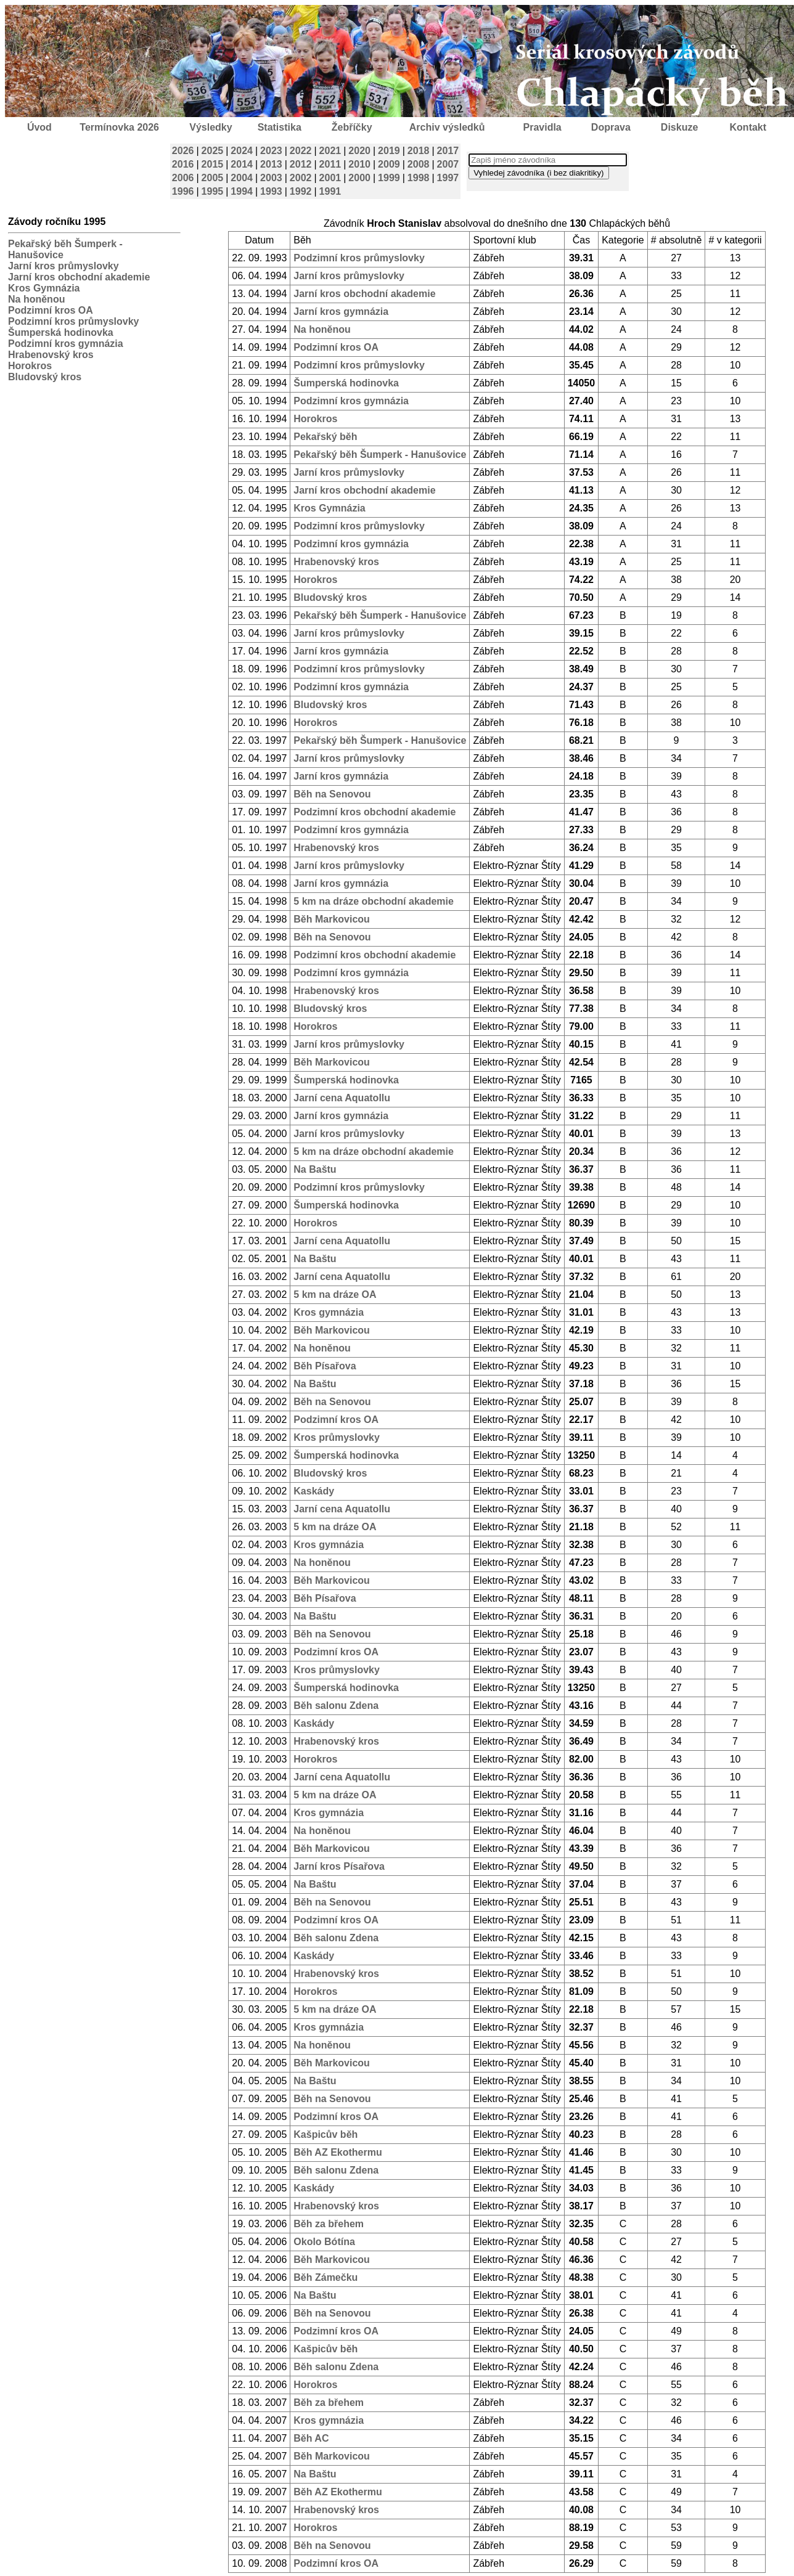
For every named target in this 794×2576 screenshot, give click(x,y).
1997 (448, 178)
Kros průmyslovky (336, 1437)
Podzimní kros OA (50, 310)
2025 (213, 150)
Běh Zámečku (325, 2277)
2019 (389, 150)
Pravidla (542, 127)
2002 (301, 178)
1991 (330, 191)
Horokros (30, 366)
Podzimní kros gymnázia (65, 343)
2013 (271, 164)
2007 (448, 164)
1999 (389, 178)
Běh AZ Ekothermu (337, 2152)
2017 (448, 150)
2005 (213, 178)
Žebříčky (352, 127)
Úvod (39, 127)
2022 (301, 150)
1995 (213, 191)
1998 (418, 178)
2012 (301, 164)
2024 (242, 150)
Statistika (279, 127)
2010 (359, 164)
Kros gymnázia (328, 1312)
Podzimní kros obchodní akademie (374, 812)
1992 (301, 191)
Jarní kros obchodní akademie (79, 277)
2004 (242, 178)
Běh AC (311, 2438)
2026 (183, 150)
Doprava (611, 127)
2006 (183, 178)
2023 (271, 150)
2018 (418, 150)
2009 (389, 164)
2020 (359, 150)
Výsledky (210, 127)
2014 (242, 164)
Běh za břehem (328, 2224)
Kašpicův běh (325, 2134)
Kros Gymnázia (44, 288)
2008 (418, 164)
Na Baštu (314, 1169)
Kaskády (313, 1491)
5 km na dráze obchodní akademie (373, 901)
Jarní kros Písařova (339, 1866)
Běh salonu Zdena (336, 1705)
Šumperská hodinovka (60, 332)
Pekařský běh (325, 436)
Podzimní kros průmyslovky (73, 321)
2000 (359, 178)
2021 (330, 150)
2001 (330, 178)
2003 (271, 178)
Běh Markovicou (331, 919)
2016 (183, 164)
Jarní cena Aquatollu (341, 1098)
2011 (330, 164)
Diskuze (679, 127)
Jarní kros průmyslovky (63, 266)
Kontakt (748, 127)
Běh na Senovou (331, 794)
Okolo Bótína (324, 2241)
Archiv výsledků (447, 127)
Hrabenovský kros (51, 354)
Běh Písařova (324, 1366)
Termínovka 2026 (119, 127)
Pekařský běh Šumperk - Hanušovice (379, 454)
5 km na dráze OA (334, 1294)
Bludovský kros (44, 377)
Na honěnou (36, 299)
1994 (242, 191)
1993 (271, 191)
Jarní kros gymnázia (340, 311)
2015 (213, 164)
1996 (183, 191)
